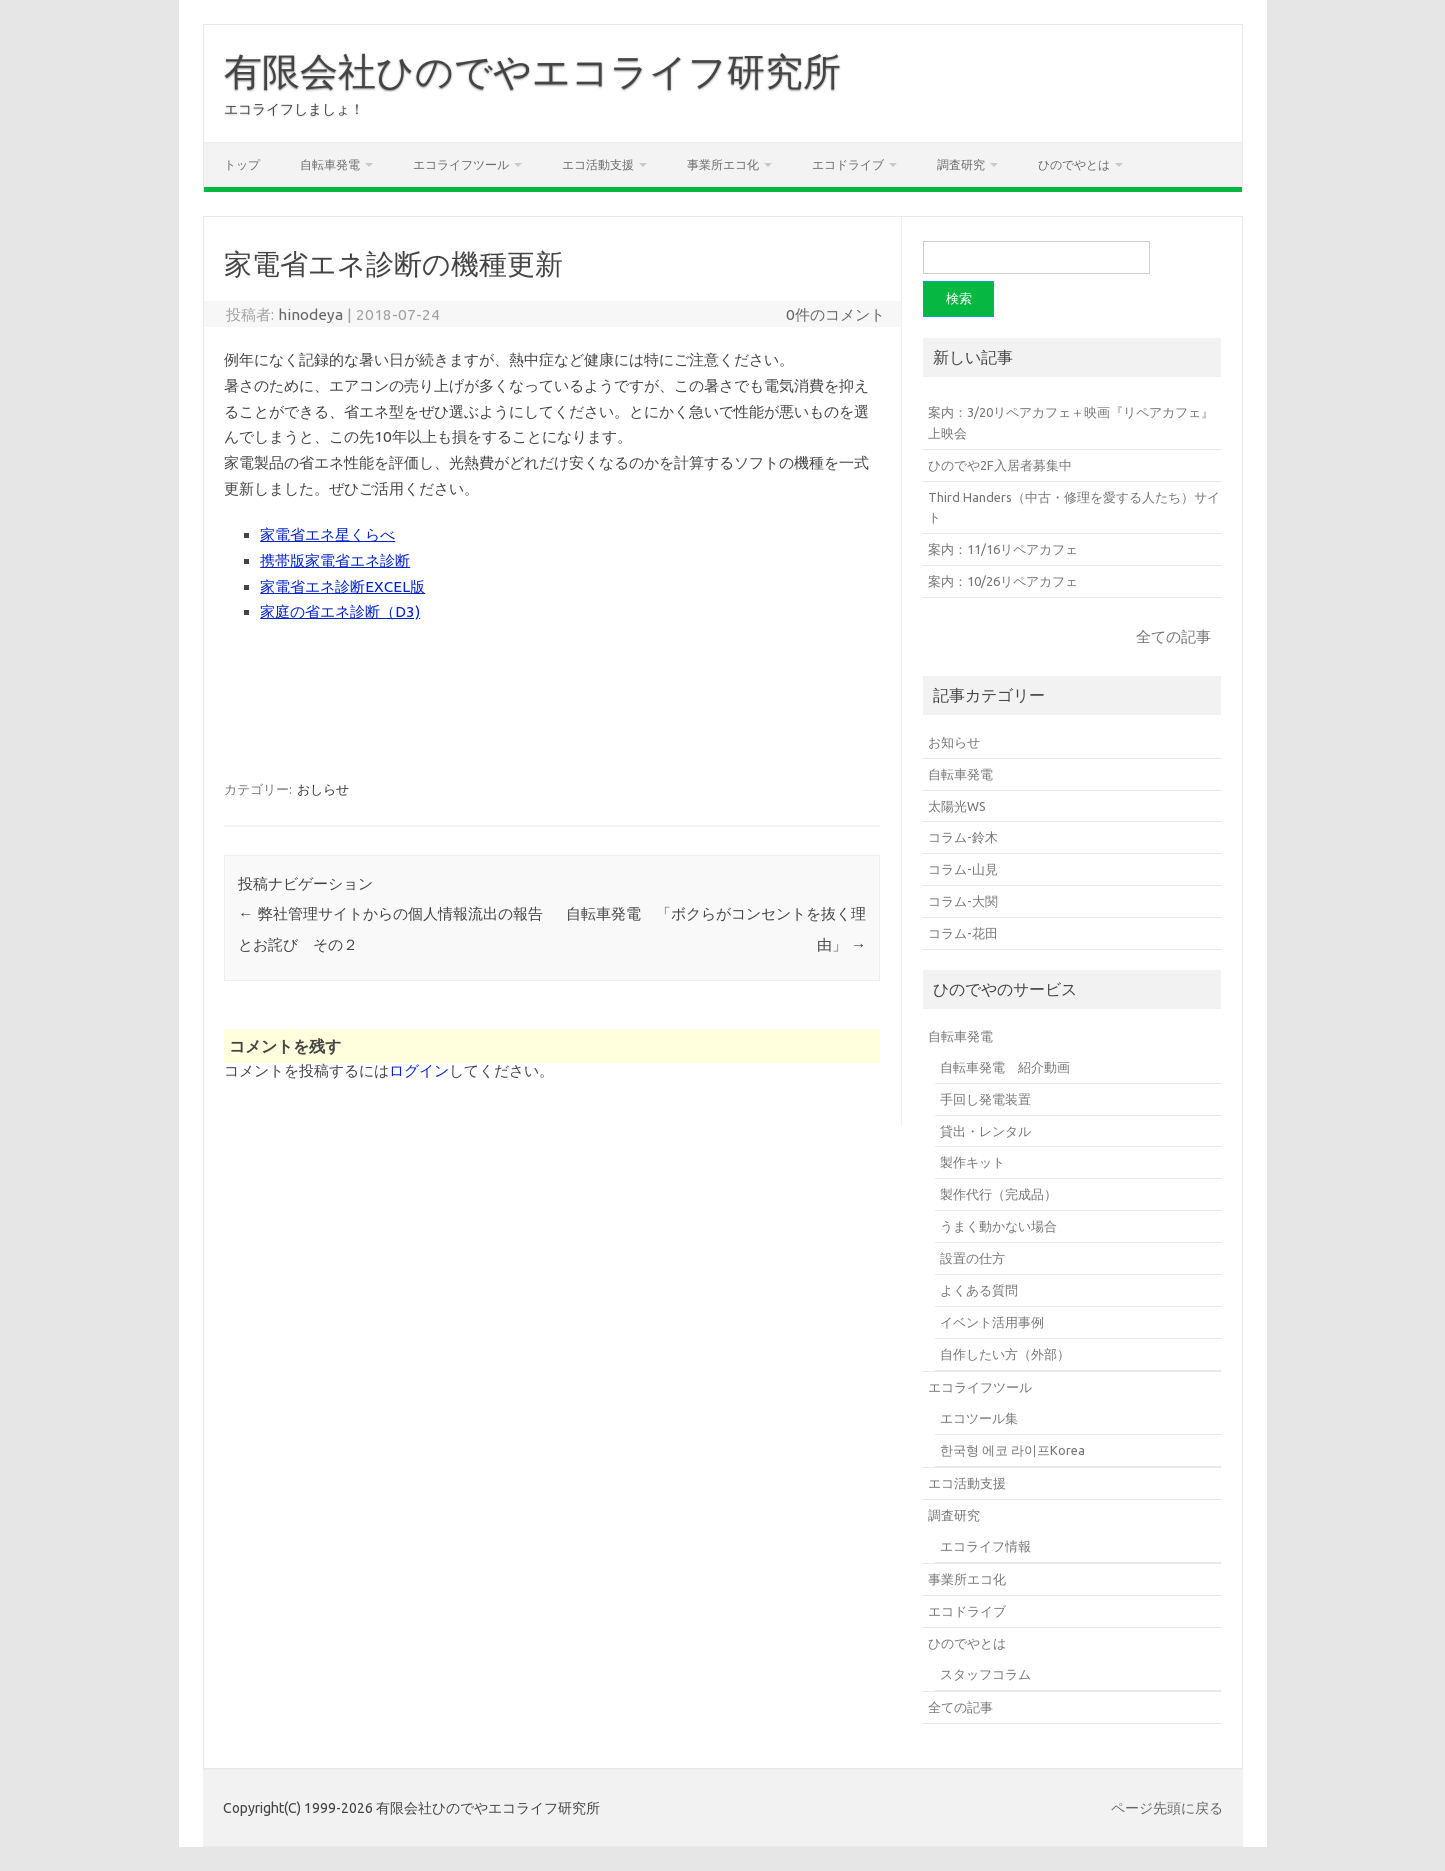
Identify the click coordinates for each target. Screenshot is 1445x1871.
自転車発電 (330, 164)
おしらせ (323, 789)
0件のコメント (835, 314)
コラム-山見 (963, 869)
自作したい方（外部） (1005, 1354)
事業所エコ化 (723, 164)
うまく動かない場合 (998, 1226)
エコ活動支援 (598, 164)
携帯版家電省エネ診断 (335, 560)
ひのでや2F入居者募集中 (1000, 465)
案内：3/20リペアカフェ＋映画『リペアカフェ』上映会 (1071, 422)
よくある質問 (979, 1290)
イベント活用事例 (992, 1322)
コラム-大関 (963, 901)
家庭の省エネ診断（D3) (340, 611)
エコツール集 (979, 1418)
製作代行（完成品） (998, 1194)
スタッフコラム (985, 1674)
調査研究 (961, 164)
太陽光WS (957, 806)
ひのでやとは (1074, 164)
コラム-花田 (963, 933)
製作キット (972, 1162)
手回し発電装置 (985, 1099)
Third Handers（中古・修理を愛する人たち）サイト (1074, 507)
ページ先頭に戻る (1167, 1808)
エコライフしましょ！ (294, 109)
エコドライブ (848, 164)
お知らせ (954, 742)
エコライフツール (461, 164)
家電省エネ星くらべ (327, 534)
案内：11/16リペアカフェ (1003, 549)
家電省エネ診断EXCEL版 (342, 586)
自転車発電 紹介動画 (1005, 1067)
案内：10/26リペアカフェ (1003, 581)
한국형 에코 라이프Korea (1012, 1450)
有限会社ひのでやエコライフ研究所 (532, 71)
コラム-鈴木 (963, 837)
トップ (242, 164)
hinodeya (310, 314)
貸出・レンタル (985, 1131)
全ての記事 (1173, 636)
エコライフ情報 (985, 1546)
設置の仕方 (972, 1258)
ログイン (419, 1070)
